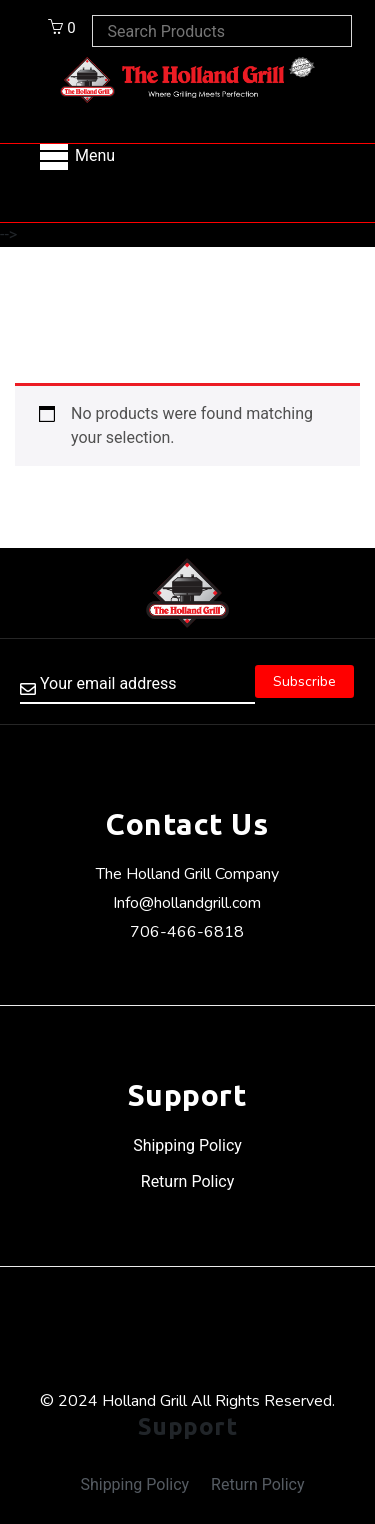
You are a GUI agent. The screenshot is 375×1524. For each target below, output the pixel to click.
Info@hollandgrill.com (187, 903)
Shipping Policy (187, 1145)
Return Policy (187, 1181)
